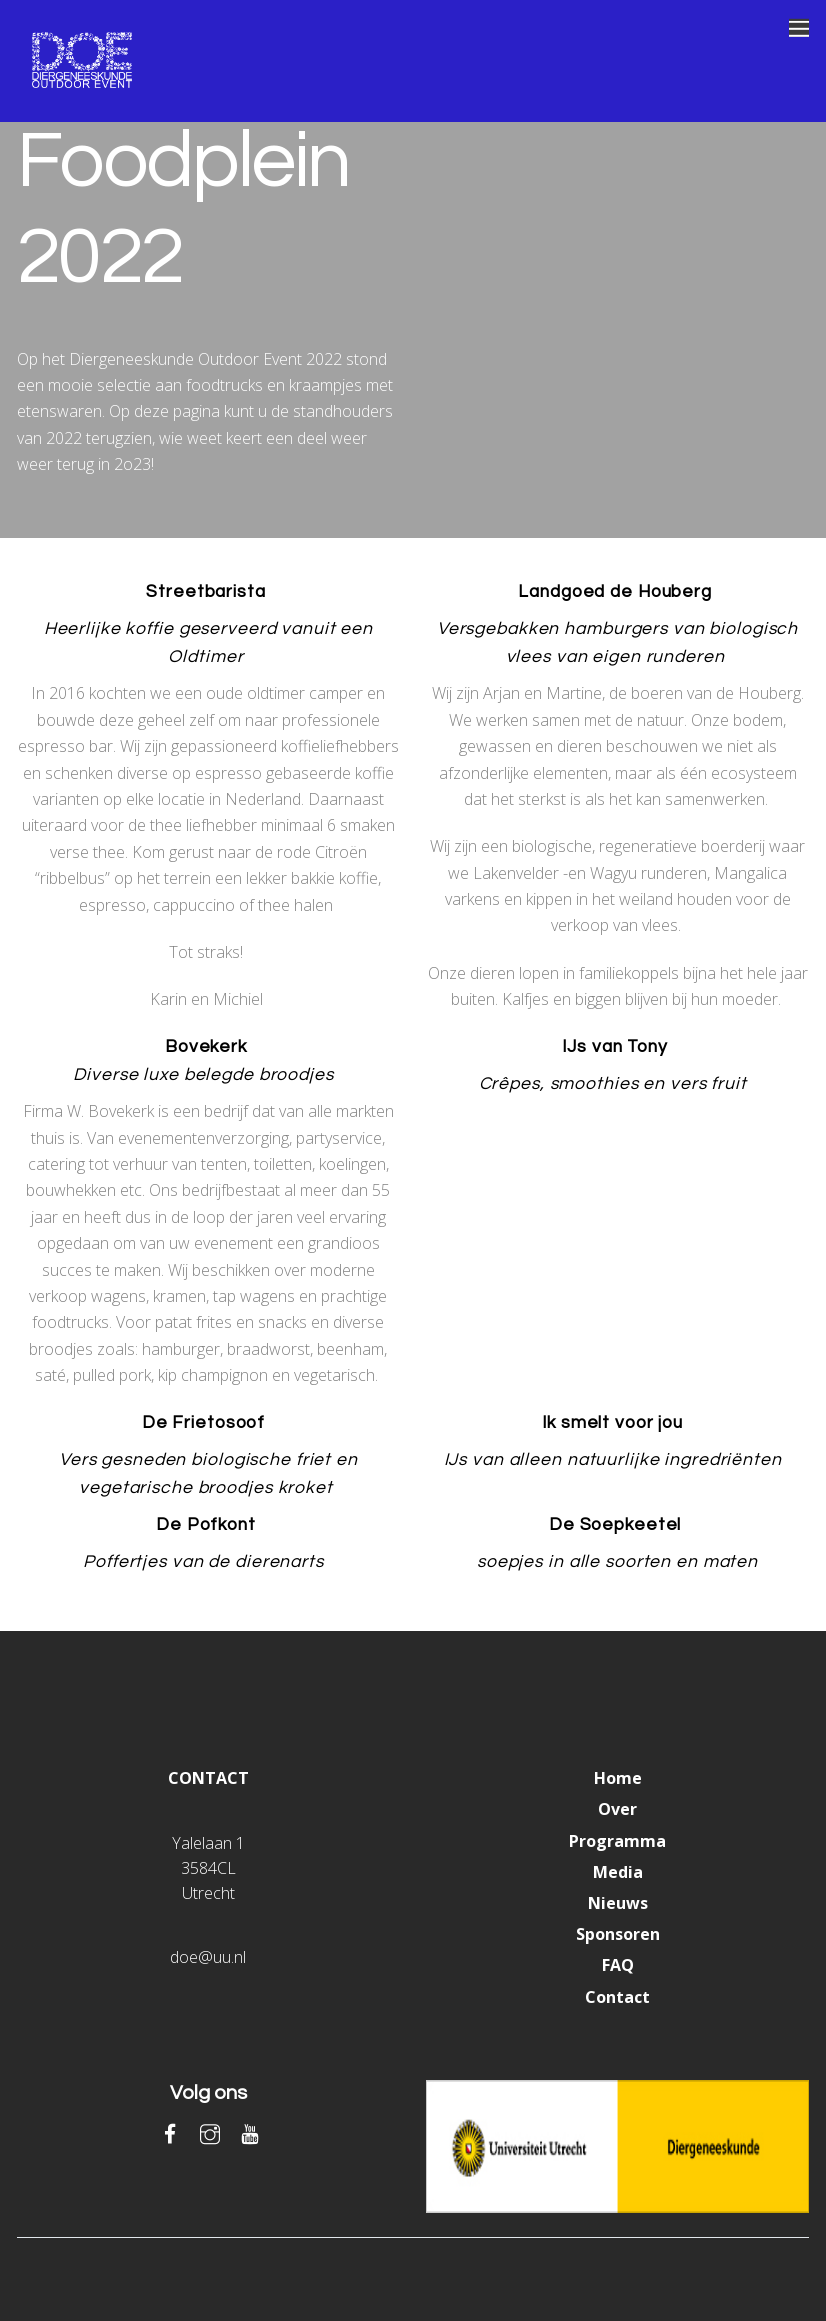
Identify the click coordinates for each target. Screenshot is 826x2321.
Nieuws (618, 1903)
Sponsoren (618, 1934)
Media (618, 1872)
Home (618, 1778)
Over (617, 1809)
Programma (617, 1841)
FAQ (618, 1965)
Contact (617, 1997)
